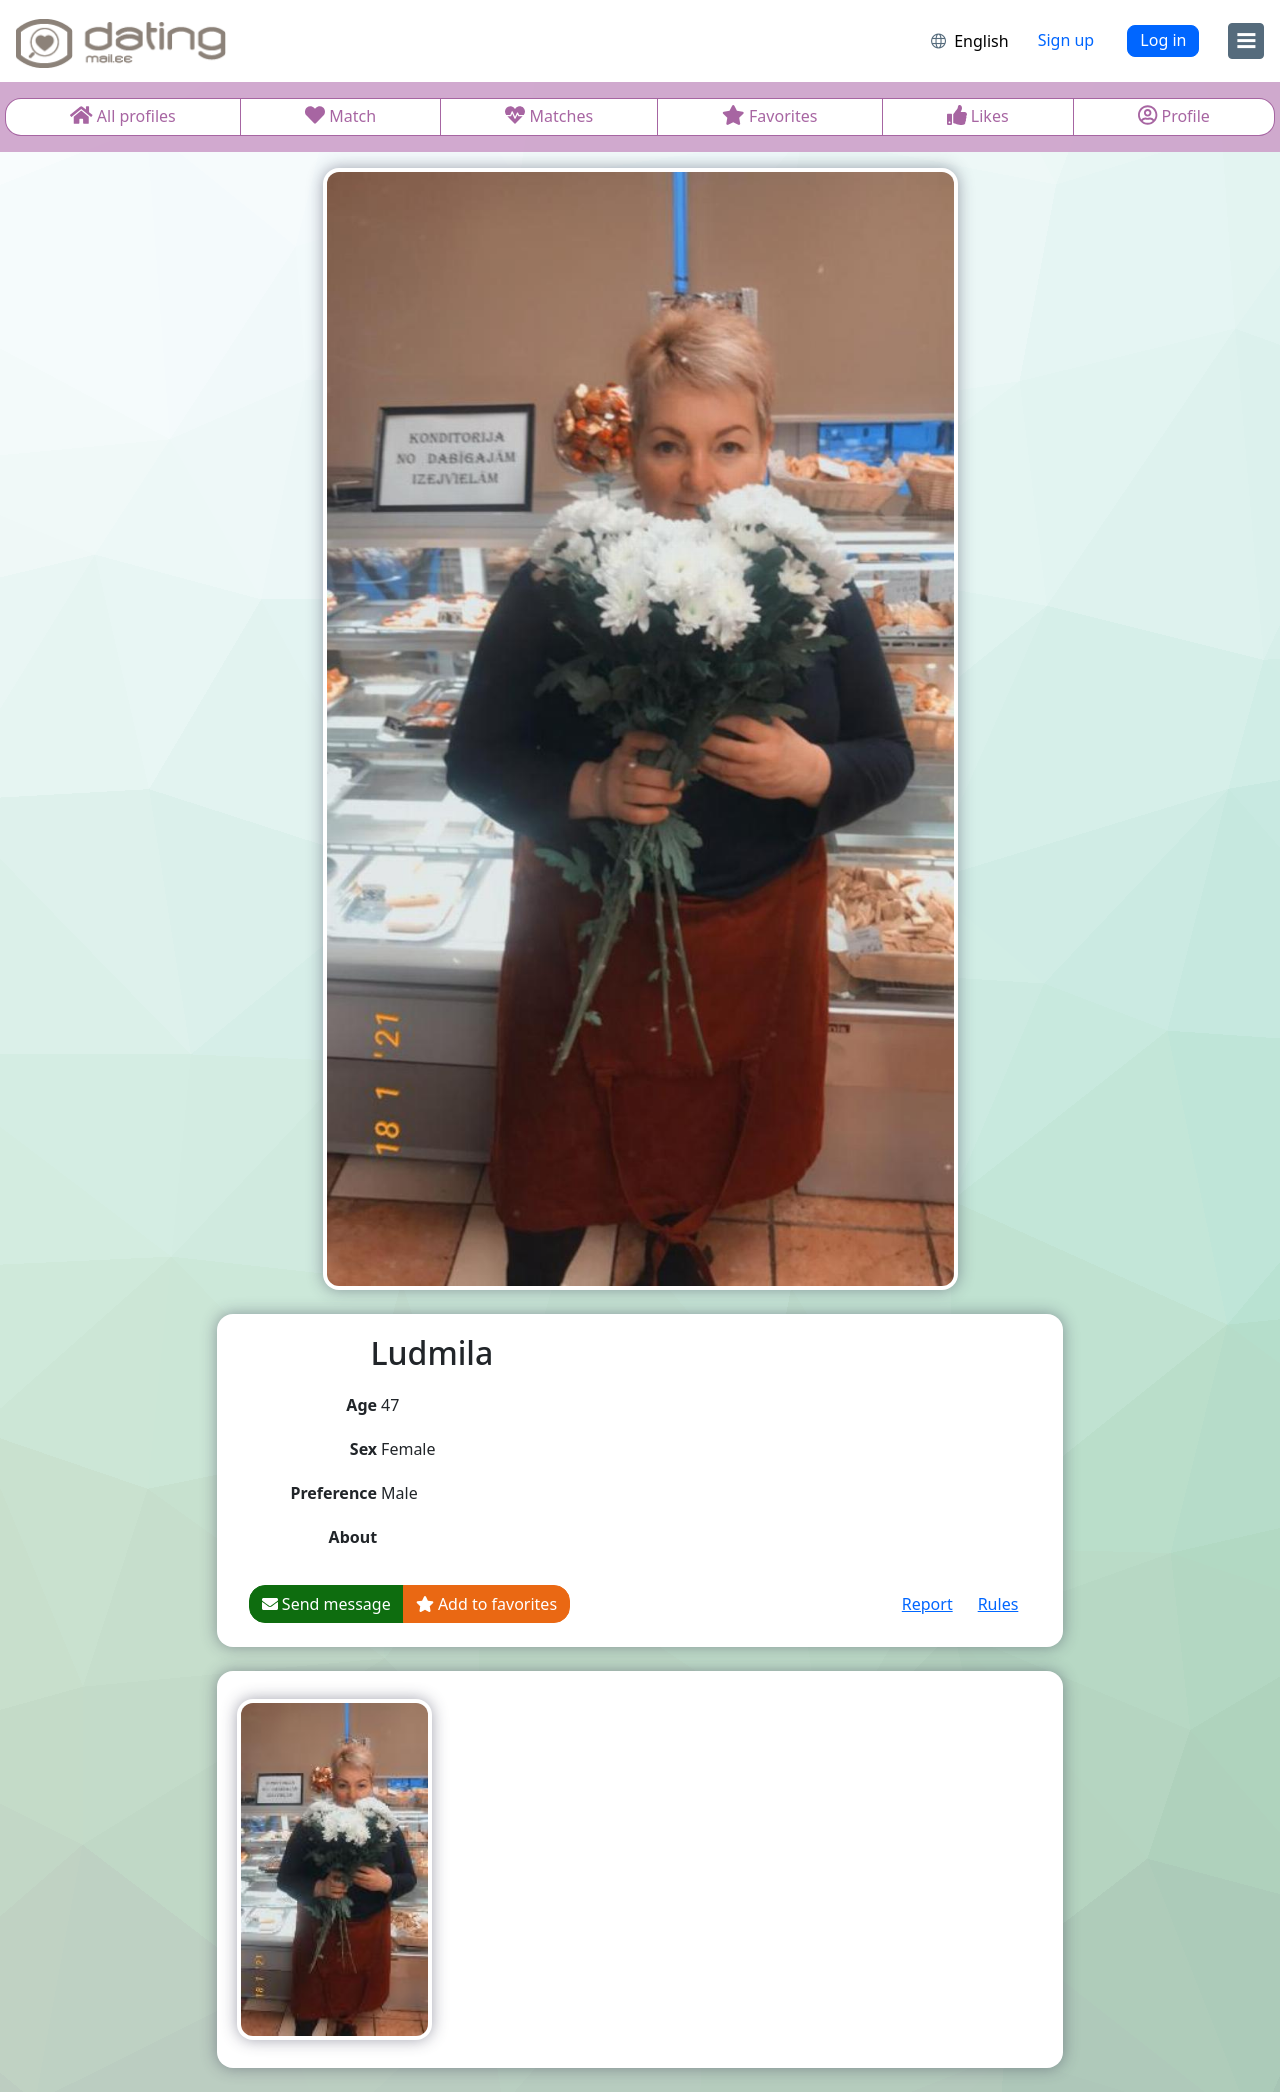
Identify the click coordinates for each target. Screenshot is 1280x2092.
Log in (1163, 40)
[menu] (1246, 41)
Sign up (1066, 40)
